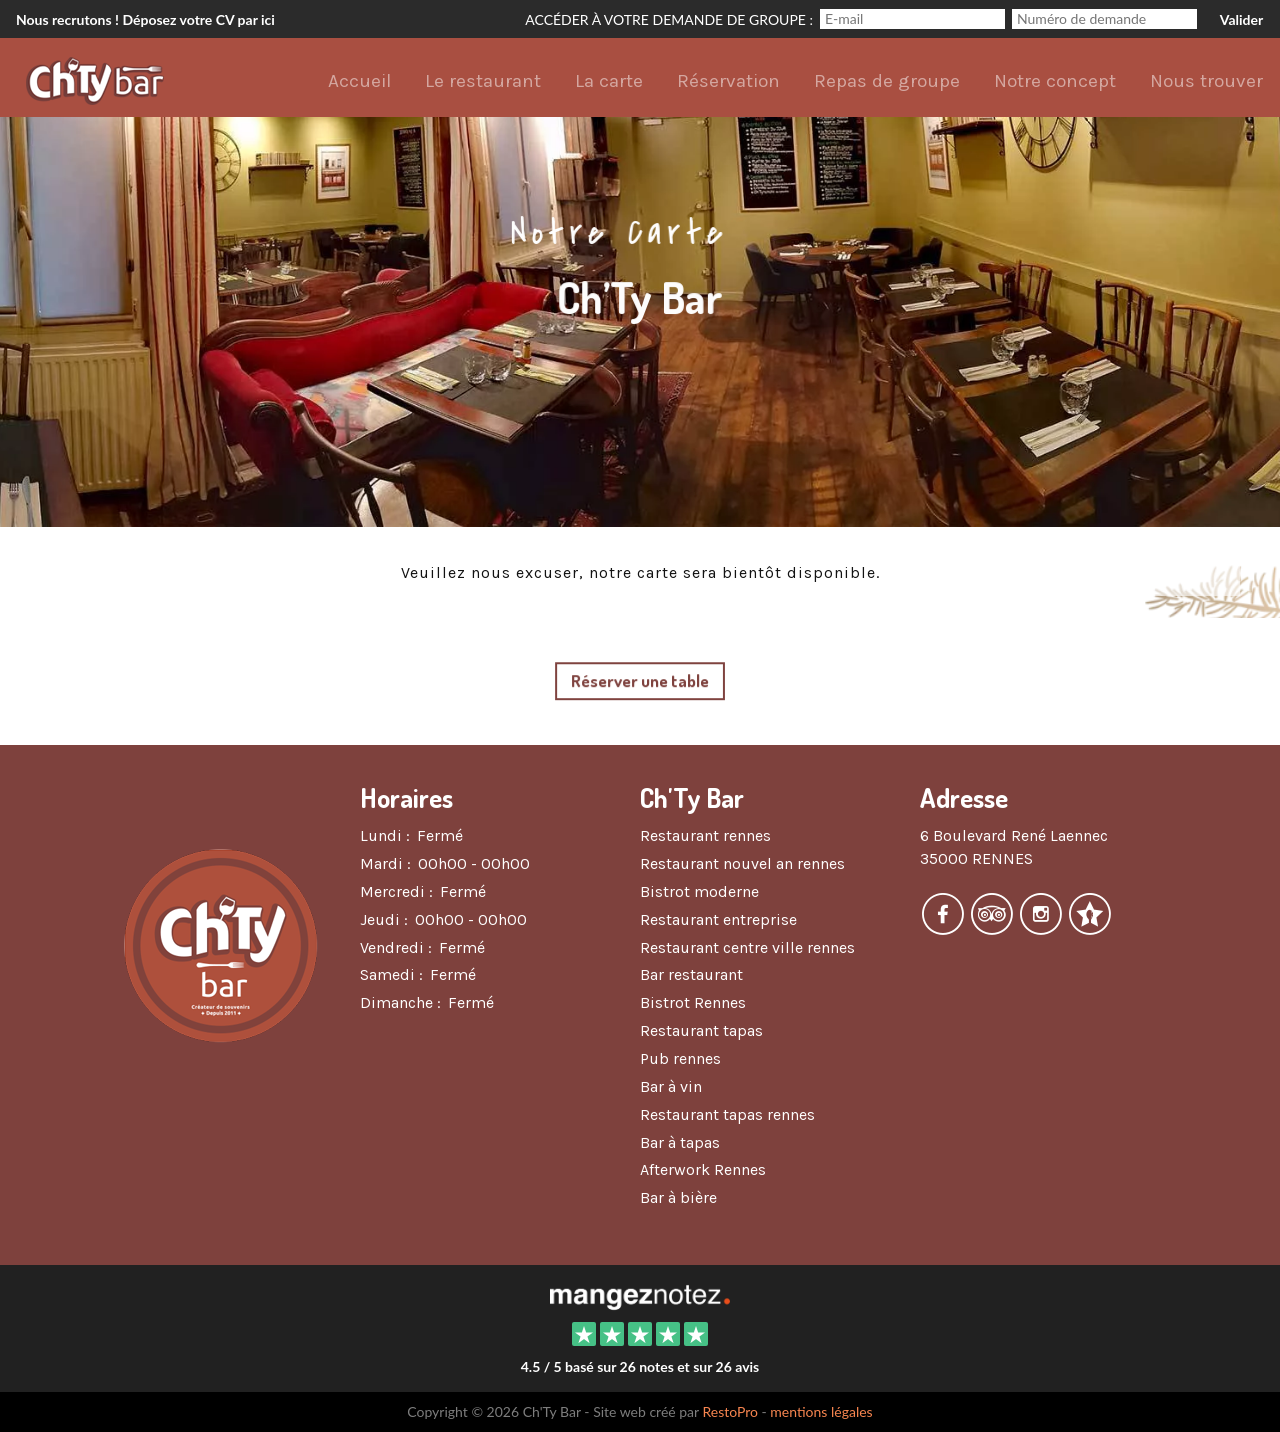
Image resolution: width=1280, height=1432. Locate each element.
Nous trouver (1206, 81)
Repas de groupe (887, 81)
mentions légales (821, 1411)
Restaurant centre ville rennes (747, 947)
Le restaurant (483, 81)
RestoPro (730, 1411)
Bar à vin (671, 1086)
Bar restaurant (691, 974)
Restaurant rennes (705, 835)
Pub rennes (680, 1058)
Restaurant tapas (701, 1030)
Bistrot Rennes (693, 1002)
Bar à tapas (680, 1142)
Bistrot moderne (699, 891)
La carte (609, 81)
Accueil (359, 81)
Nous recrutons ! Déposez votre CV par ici (145, 19)
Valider (1241, 19)
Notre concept (1055, 81)
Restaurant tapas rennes (727, 1114)
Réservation (728, 81)
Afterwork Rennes (703, 1169)
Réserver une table (639, 681)
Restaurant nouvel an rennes (742, 863)
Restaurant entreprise (718, 919)
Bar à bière (678, 1197)
